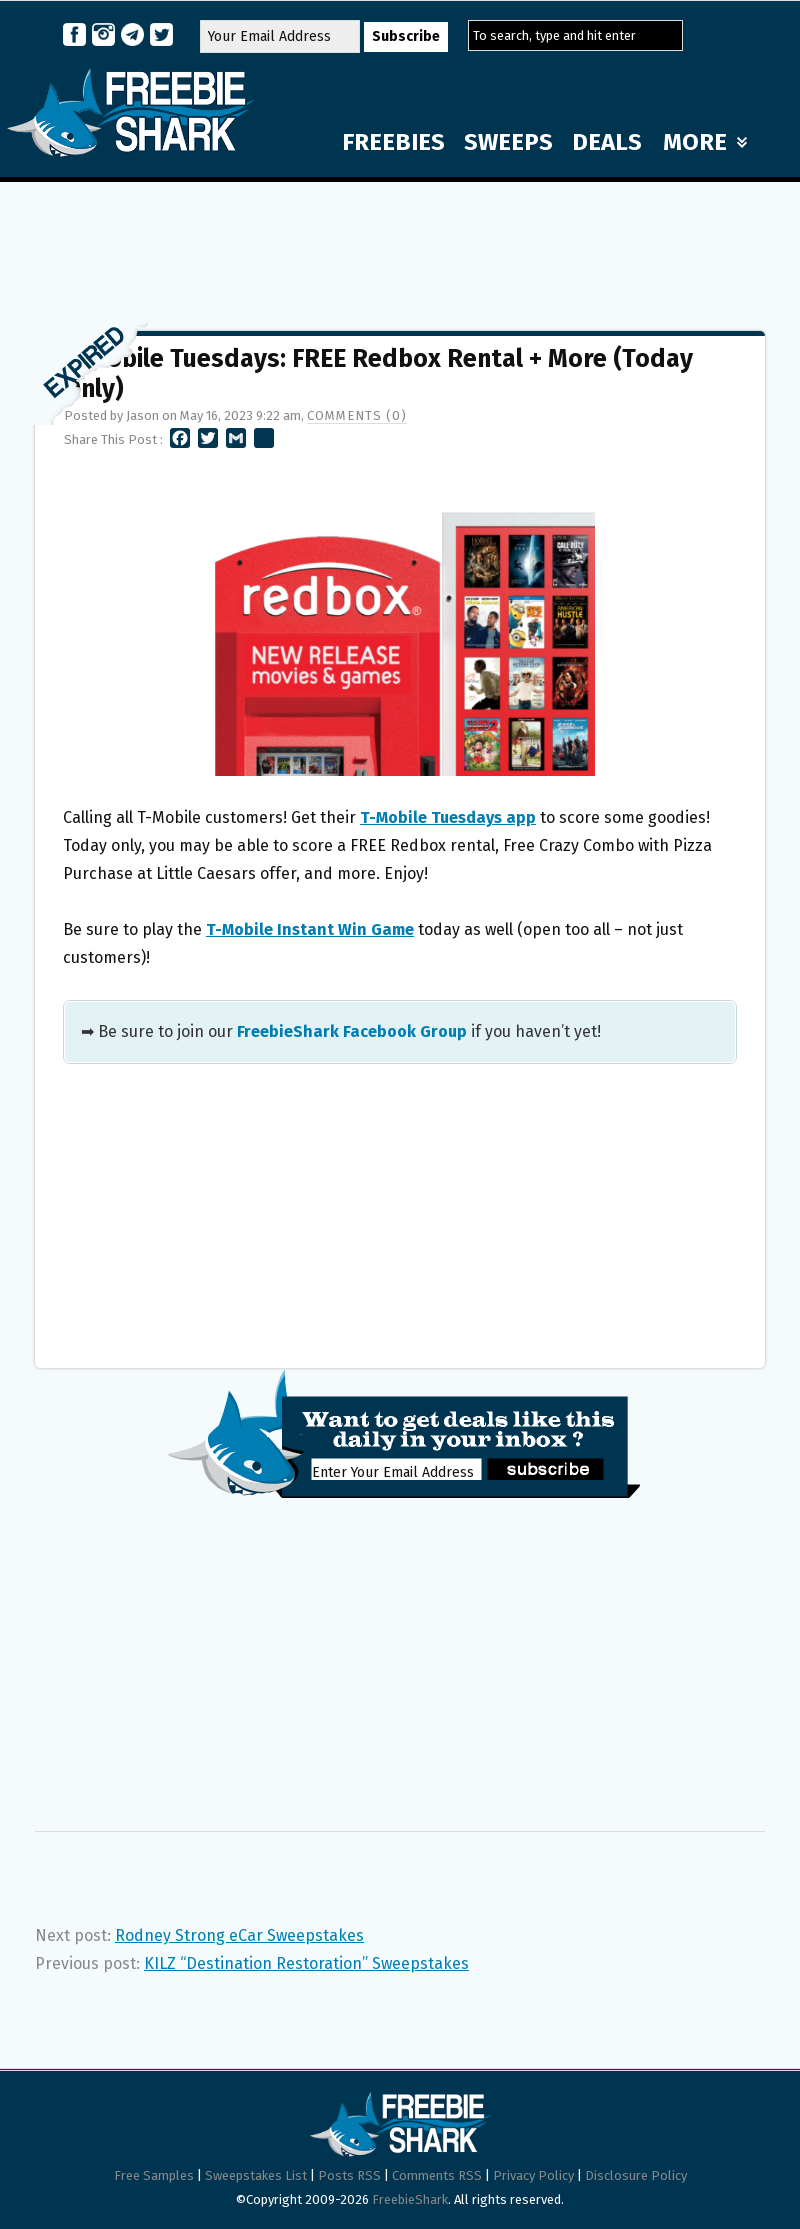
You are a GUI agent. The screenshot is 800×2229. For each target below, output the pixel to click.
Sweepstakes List (256, 2175)
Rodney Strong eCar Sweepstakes (239, 1935)
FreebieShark (410, 2199)
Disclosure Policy (636, 2175)
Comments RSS (437, 2175)
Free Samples (154, 2175)
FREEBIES (393, 142)
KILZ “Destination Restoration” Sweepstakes (306, 1963)
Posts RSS (349, 2175)
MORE (705, 142)
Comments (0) (357, 415)
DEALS (607, 142)
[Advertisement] (400, 247)
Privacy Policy (533, 2175)
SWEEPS (508, 142)
